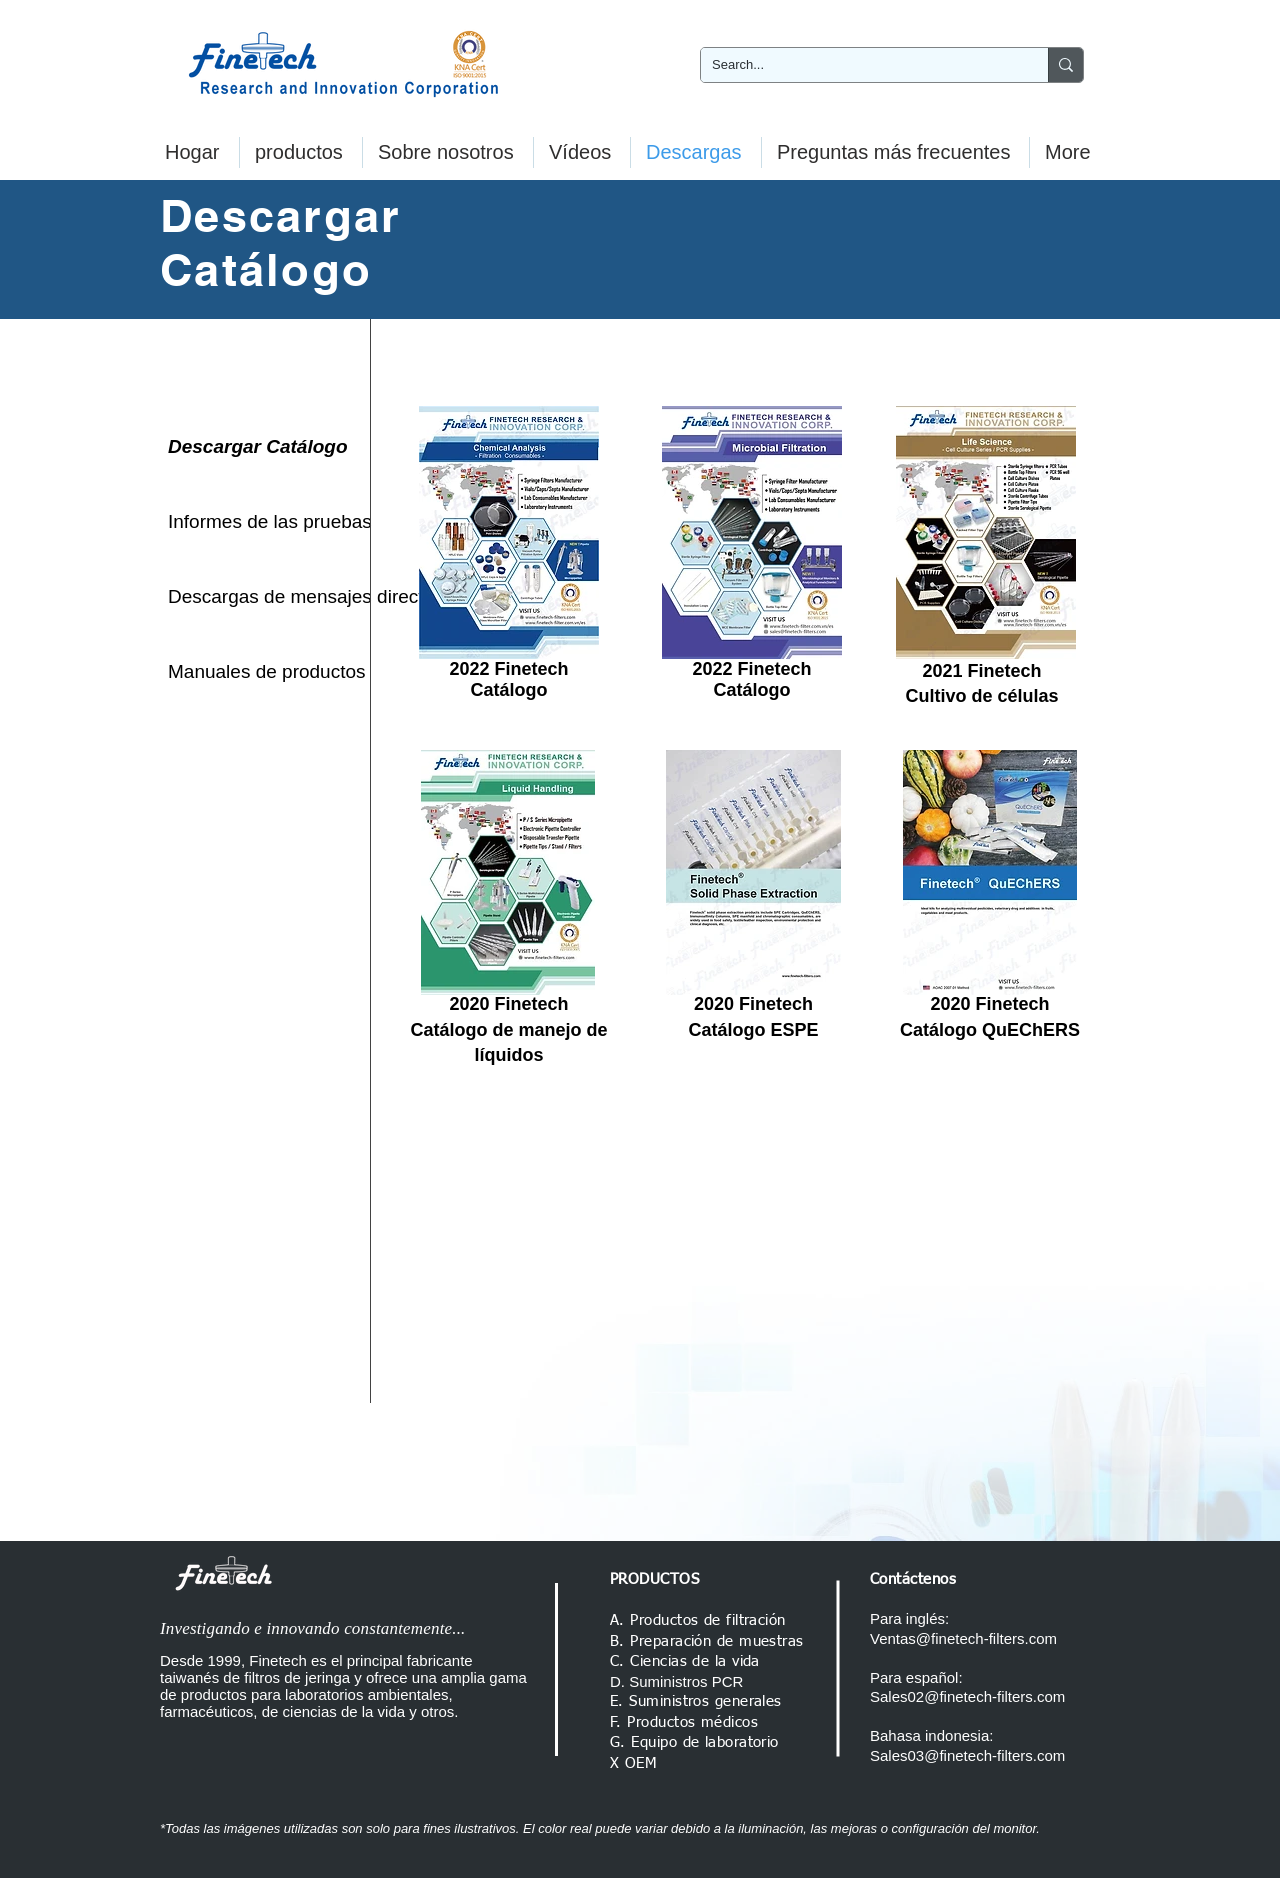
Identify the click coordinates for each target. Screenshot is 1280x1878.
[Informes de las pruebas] (270, 522)
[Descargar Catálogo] (265, 447)
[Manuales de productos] (267, 672)
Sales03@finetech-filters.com (967, 1755)
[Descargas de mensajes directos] (306, 597)
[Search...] (859, 65)
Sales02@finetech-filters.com (967, 1696)
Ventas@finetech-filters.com (963, 1638)
